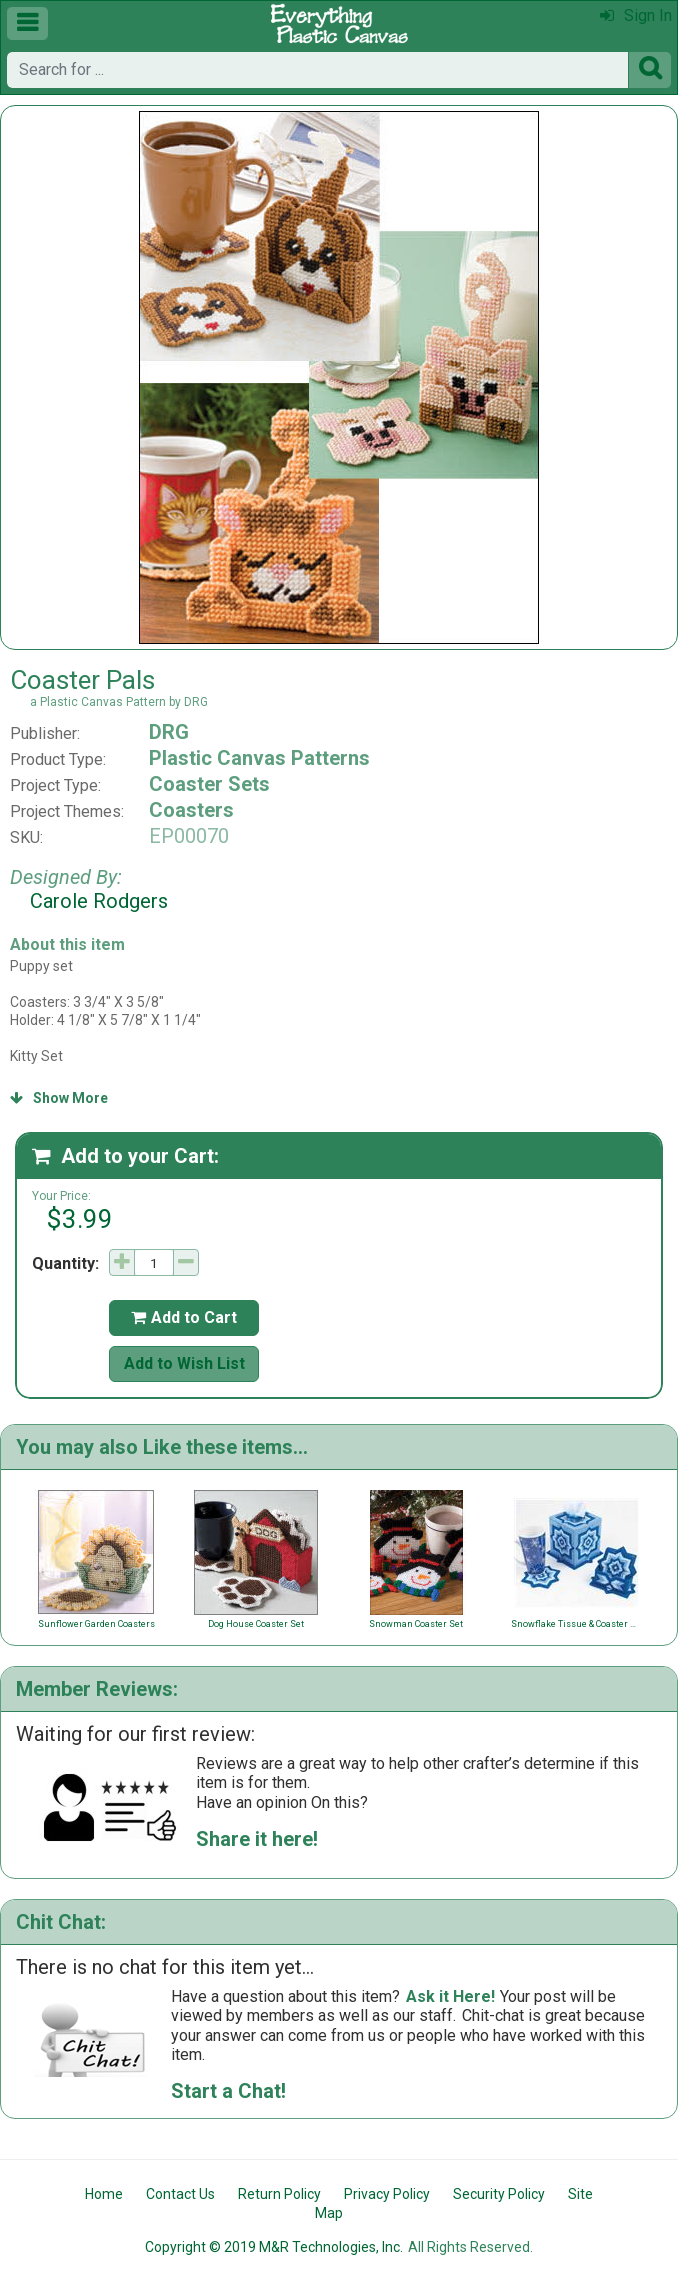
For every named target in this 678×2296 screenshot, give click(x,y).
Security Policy (499, 2194)
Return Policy (279, 2194)
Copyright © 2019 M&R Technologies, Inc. (274, 2247)
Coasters (191, 810)
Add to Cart (184, 1317)
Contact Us (180, 2194)
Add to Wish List (184, 1363)
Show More (59, 1098)
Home (104, 2194)
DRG (169, 732)
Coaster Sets (209, 784)
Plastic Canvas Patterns (259, 758)
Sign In (636, 15)
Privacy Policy (387, 2194)
